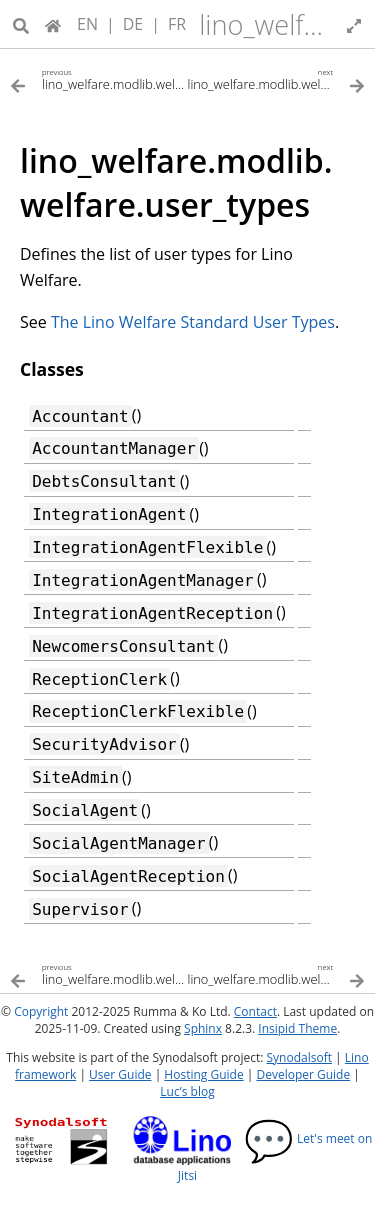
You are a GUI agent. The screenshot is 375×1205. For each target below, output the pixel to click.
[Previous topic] (99, 78)
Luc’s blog (187, 1091)
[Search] (21, 24)
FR (177, 24)
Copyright (41, 1011)
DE (133, 24)
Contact (255, 1011)
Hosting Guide (203, 1074)
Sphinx (203, 1028)
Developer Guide (303, 1074)
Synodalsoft (299, 1057)
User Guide (120, 1074)
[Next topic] (277, 78)
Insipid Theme (297, 1028)
